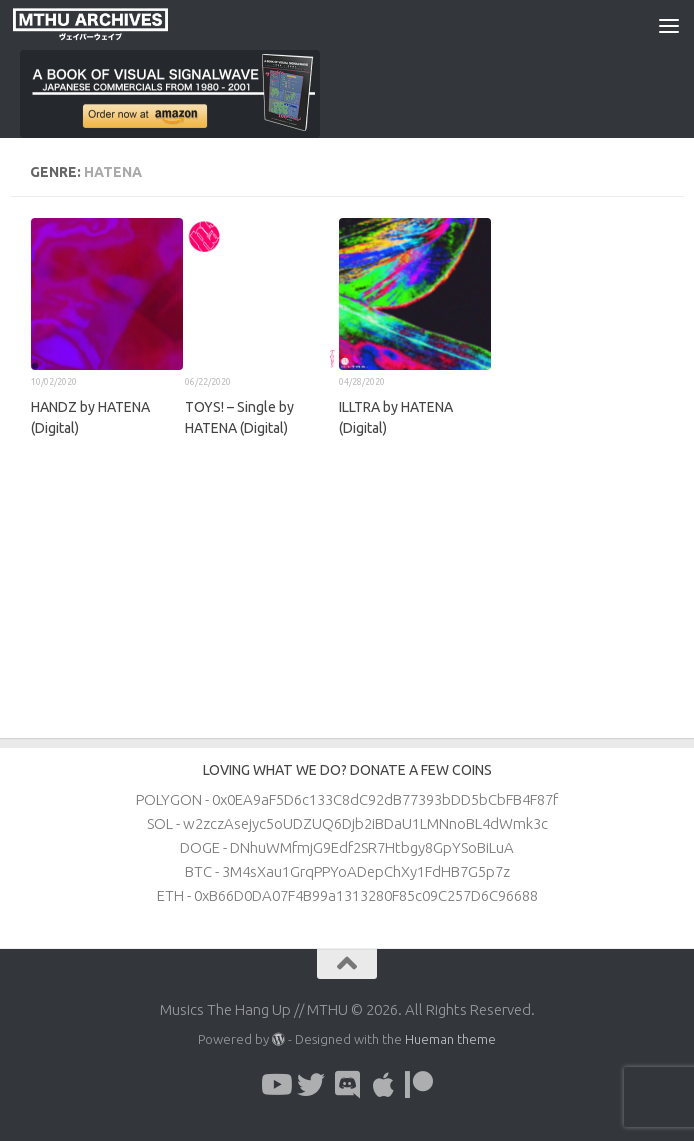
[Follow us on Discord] (347, 1085)
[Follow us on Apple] (383, 1085)
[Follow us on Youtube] (275, 1085)
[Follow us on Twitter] (311, 1085)
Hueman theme (450, 1039)
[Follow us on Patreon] (419, 1085)
